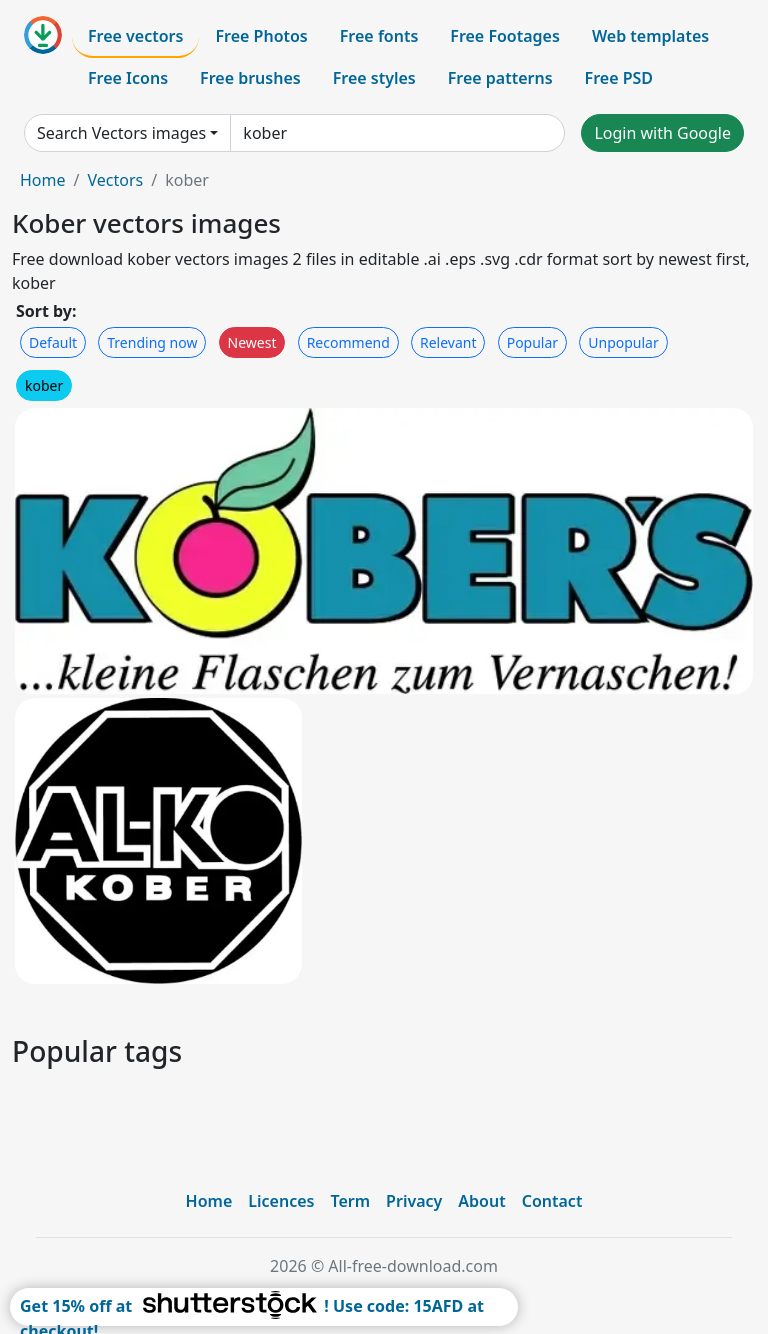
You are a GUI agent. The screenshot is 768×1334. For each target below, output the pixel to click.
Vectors (115, 180)
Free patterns (500, 78)
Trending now (152, 342)
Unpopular (623, 342)
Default (53, 342)
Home (43, 180)
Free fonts (379, 36)
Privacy (414, 1201)
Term (350, 1201)
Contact (552, 1201)
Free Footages (505, 36)
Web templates (650, 36)
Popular (532, 342)
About (481, 1201)
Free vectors (135, 36)
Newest (252, 342)
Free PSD (619, 78)
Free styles (374, 78)
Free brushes (250, 78)
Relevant (448, 342)
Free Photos (261, 36)
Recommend (348, 342)
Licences (281, 1201)
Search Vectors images (121, 133)
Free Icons (128, 78)
